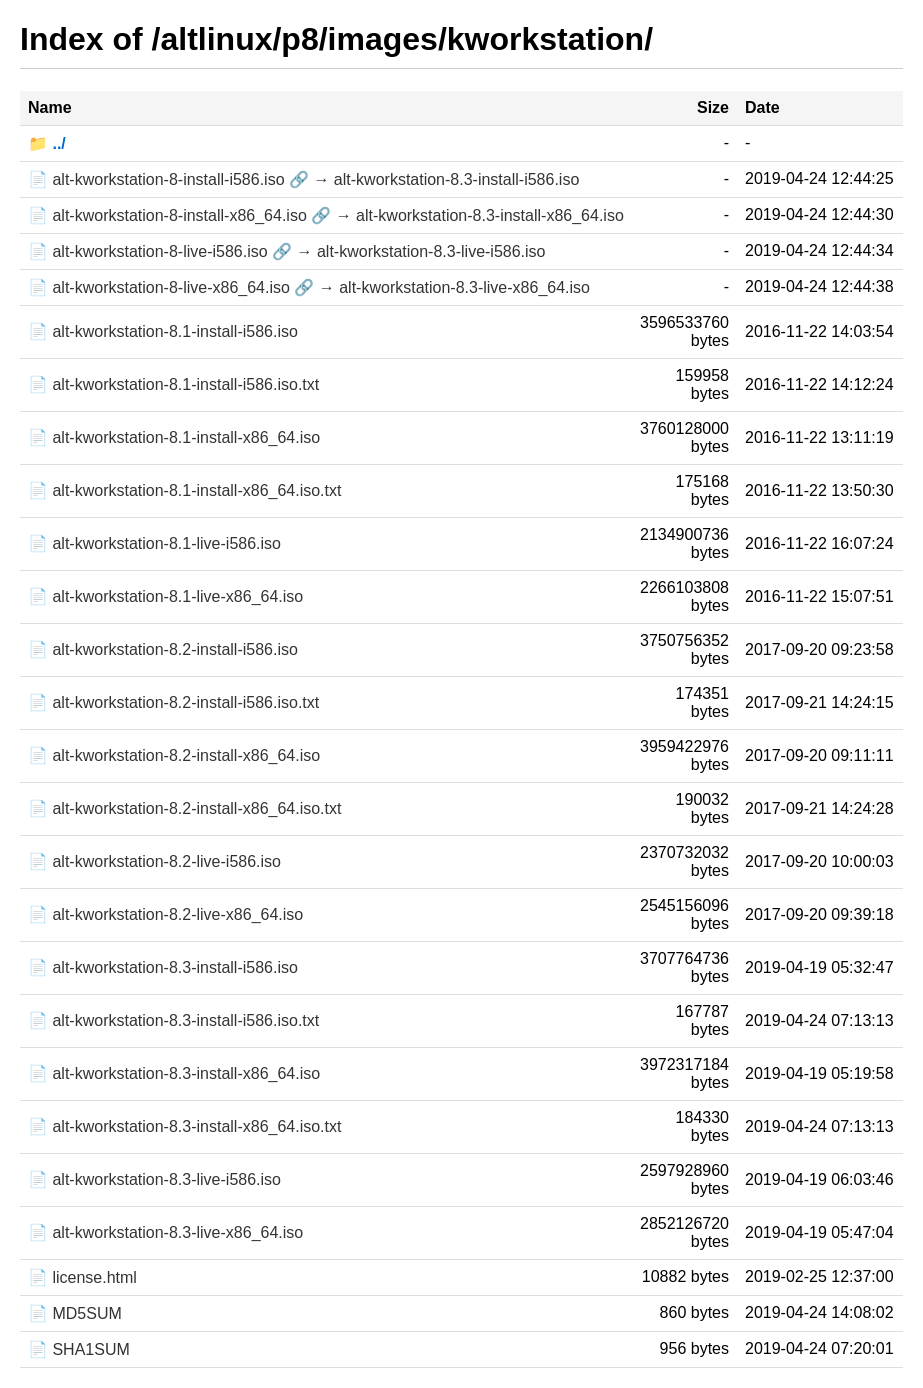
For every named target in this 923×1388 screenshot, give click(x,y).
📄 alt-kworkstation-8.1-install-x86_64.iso (174, 437)
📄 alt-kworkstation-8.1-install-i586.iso (163, 331)
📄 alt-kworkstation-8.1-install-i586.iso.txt (173, 384)
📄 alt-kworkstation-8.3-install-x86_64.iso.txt (184, 1126)
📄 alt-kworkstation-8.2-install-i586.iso (163, 649)
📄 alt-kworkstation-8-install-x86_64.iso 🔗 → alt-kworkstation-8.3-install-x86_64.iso (326, 215)
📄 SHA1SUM (79, 1349)
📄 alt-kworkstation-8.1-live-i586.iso (154, 543)
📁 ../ (47, 143)
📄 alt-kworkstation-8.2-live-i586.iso (154, 861)
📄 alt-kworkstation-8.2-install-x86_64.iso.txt (184, 808)
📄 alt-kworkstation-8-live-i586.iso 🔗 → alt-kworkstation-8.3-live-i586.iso (287, 251)
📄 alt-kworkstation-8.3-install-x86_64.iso (174, 1073)
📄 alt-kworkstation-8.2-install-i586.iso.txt (173, 702)
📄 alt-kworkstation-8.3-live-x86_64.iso (165, 1232)
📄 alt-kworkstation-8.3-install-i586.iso (163, 967)
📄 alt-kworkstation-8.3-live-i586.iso (154, 1179)
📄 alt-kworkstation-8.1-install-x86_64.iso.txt (184, 490)
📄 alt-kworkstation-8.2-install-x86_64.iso (174, 755)
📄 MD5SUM (75, 1313)
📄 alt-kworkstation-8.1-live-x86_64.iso (165, 596)
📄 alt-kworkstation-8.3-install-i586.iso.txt (173, 1020)
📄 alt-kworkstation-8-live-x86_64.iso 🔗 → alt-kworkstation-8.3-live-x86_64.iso (309, 287)
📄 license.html (82, 1277)
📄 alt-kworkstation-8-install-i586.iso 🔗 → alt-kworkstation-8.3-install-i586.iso (303, 179)
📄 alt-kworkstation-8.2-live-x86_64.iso (165, 914)
